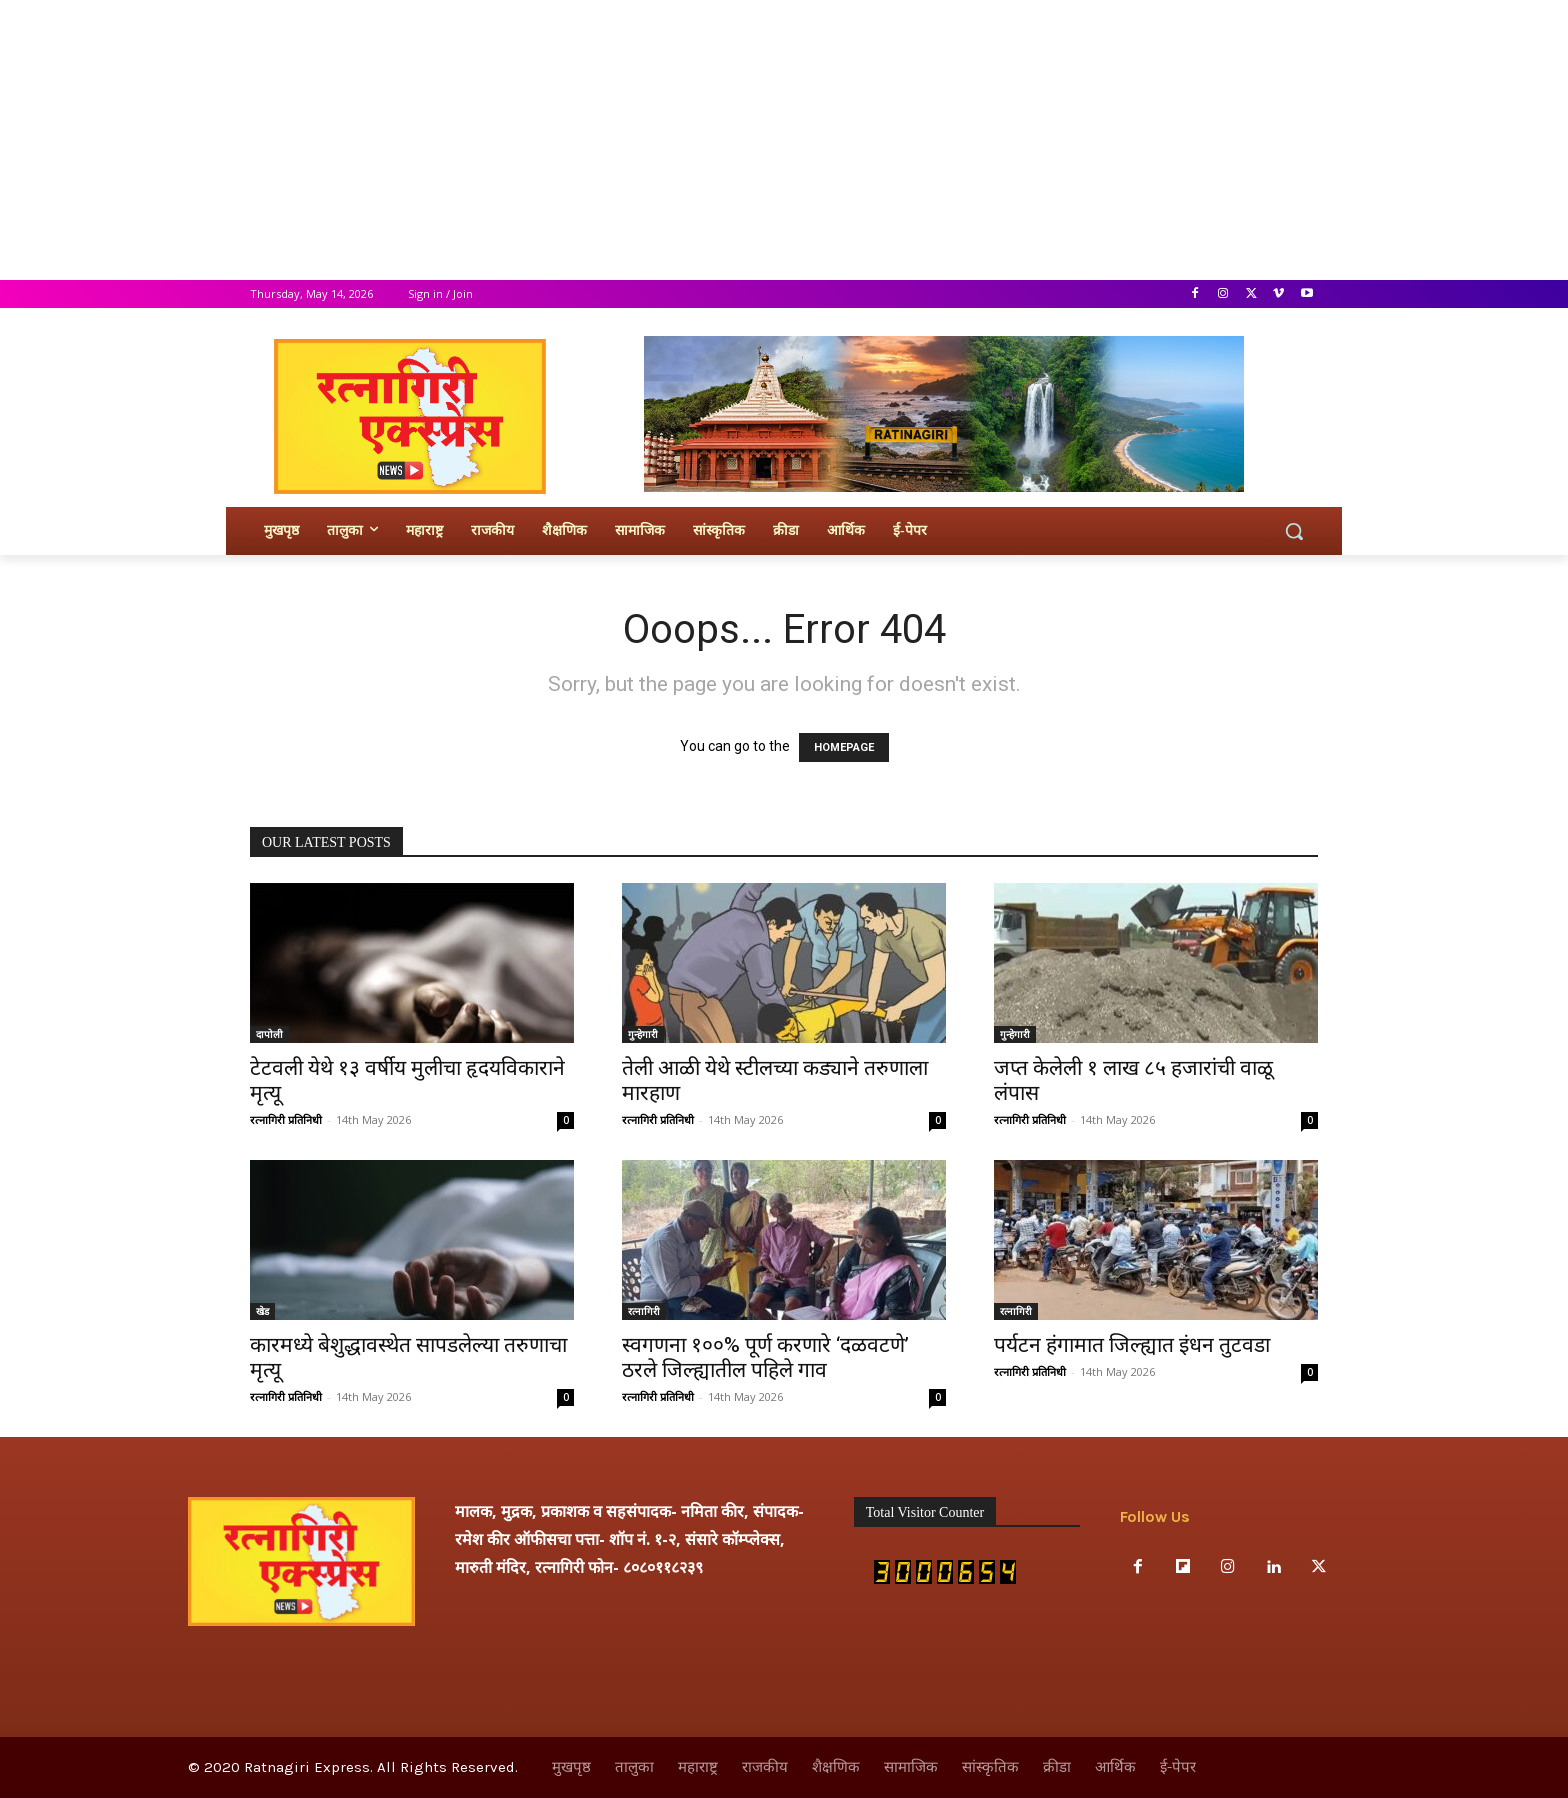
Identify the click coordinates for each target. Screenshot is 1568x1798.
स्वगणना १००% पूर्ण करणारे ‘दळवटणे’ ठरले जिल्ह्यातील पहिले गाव (765, 1357)
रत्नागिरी (644, 1311)
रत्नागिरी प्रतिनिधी (286, 1119)
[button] (1294, 531)
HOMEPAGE (844, 747)
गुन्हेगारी (643, 1034)
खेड (262, 1311)
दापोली (269, 1034)
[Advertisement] (600, 140)
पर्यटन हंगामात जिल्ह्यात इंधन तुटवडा (1132, 1345)
